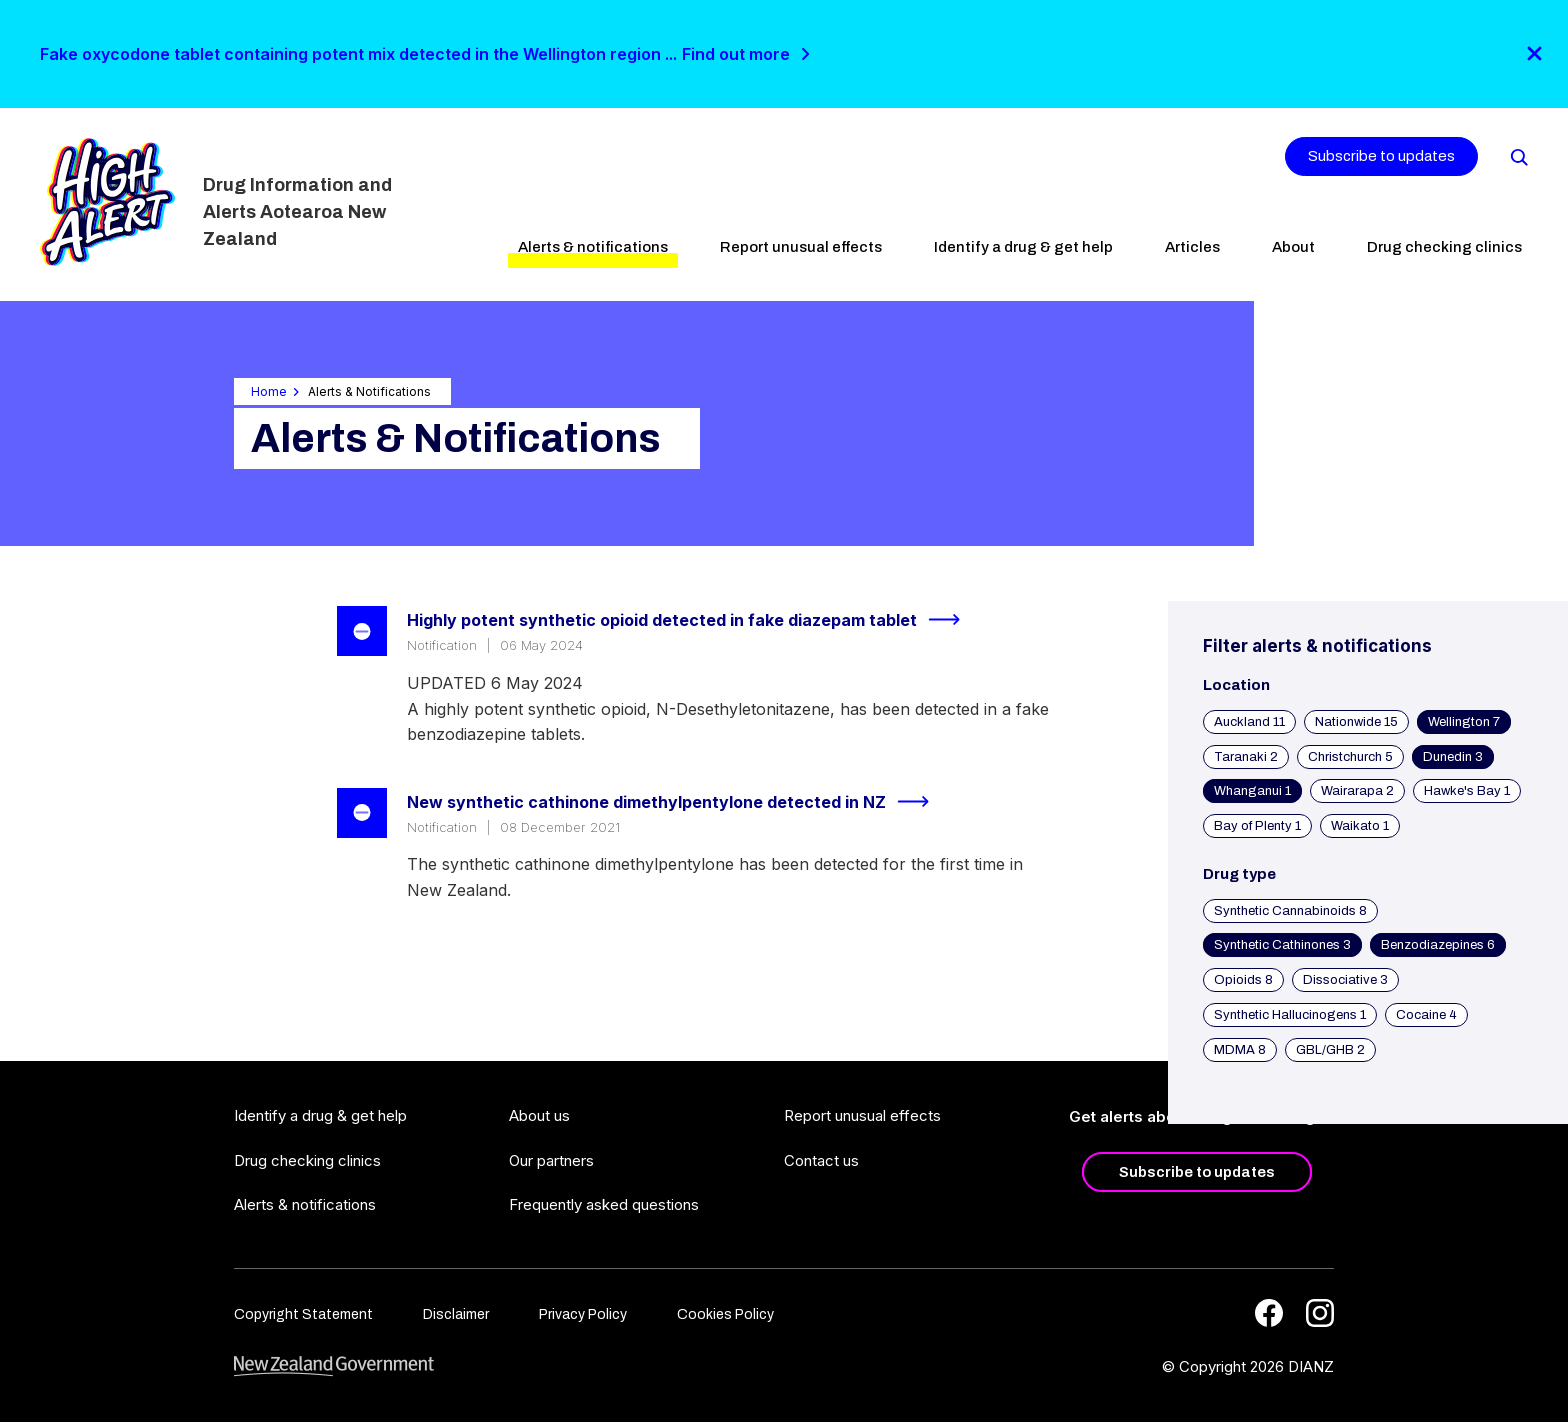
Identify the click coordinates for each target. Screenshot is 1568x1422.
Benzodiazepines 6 (1438, 945)
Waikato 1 (1360, 826)
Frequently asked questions (604, 1204)
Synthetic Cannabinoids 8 (1290, 911)
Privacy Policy (583, 1314)
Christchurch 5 (1350, 757)
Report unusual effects (801, 247)
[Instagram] (1320, 1313)
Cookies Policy (725, 1314)
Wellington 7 (1464, 722)
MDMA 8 (1240, 1050)
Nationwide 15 (1356, 722)
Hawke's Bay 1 (1467, 791)
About (1293, 247)
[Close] (1534, 53)
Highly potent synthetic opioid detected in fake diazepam (692, 620)
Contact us (821, 1160)
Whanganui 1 (1252, 791)
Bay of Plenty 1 (1257, 826)
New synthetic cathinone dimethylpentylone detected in (676, 802)
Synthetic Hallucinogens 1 (1290, 1015)
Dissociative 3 (1345, 980)
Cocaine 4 (1426, 1015)
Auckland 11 (1249, 722)
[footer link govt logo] (334, 1366)
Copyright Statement (303, 1314)
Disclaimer (456, 1314)
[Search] (1518, 156)
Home (269, 391)
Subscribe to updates (1381, 156)
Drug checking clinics (1444, 247)
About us (539, 1115)
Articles (1192, 247)
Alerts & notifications (593, 247)
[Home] (107, 202)
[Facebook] (1269, 1313)
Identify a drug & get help (1023, 247)
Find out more (736, 54)
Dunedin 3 (1453, 757)
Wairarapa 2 (1357, 791)
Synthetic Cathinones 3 (1282, 945)
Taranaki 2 (1246, 757)
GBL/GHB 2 (1330, 1050)
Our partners (551, 1160)
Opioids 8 (1243, 980)
